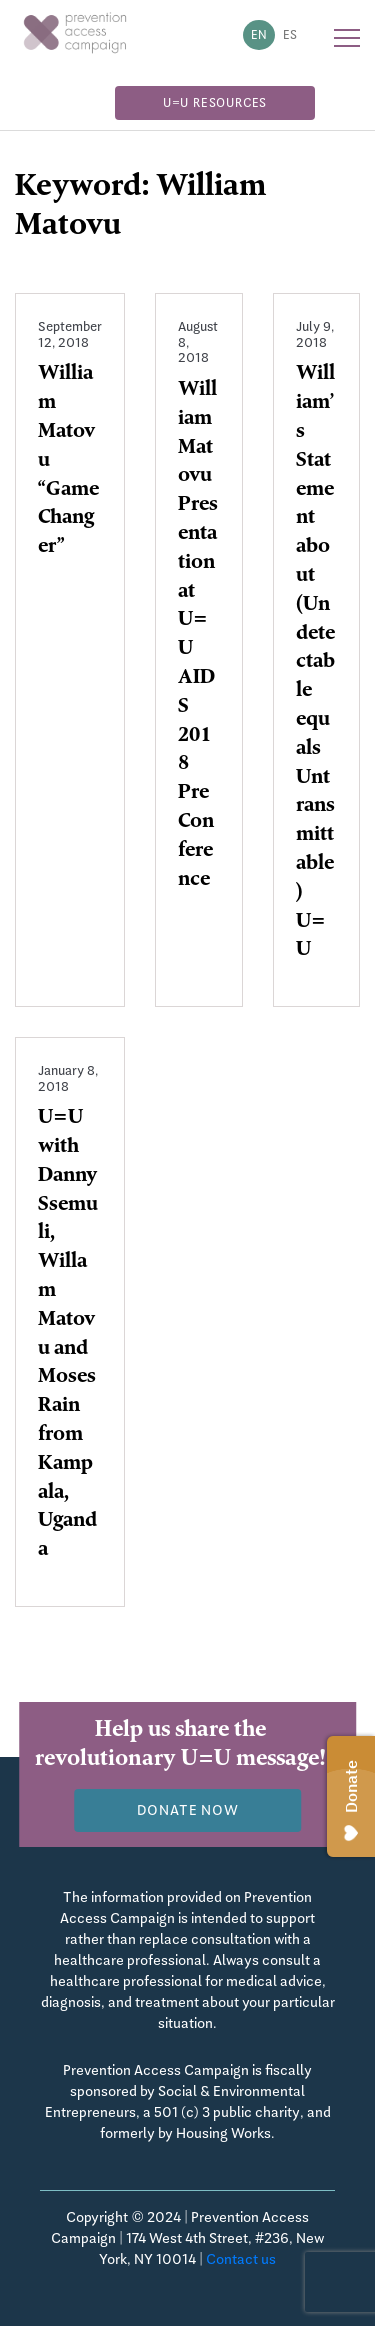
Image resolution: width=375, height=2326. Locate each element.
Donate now (188, 1810)
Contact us (241, 2259)
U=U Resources (215, 103)
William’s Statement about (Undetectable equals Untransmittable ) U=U (315, 663)
